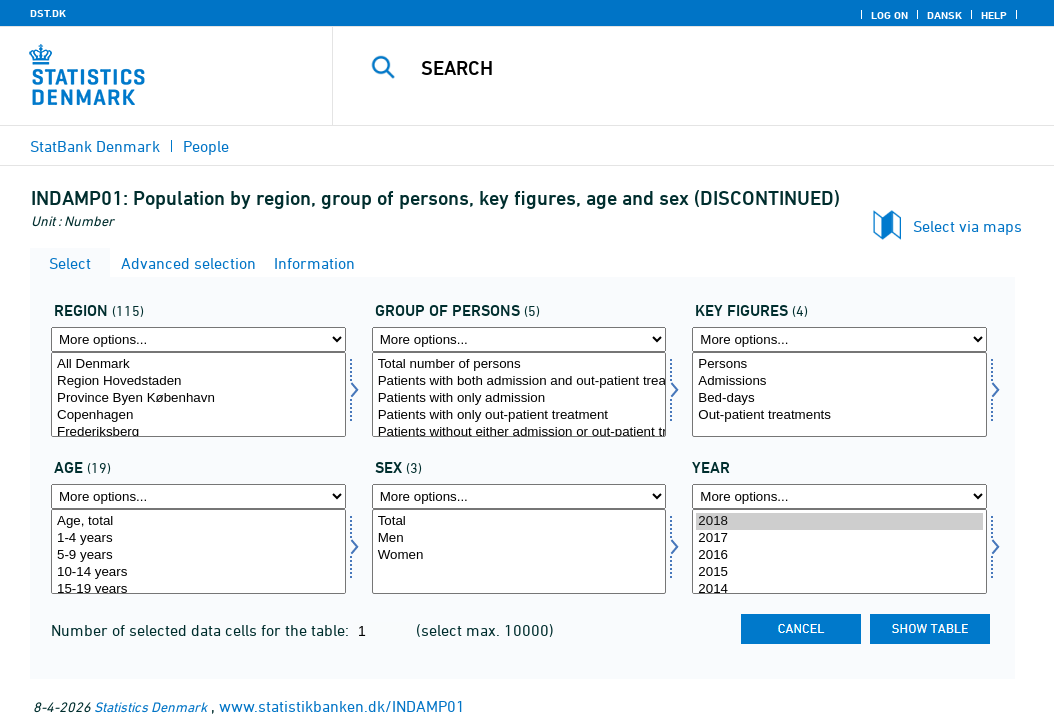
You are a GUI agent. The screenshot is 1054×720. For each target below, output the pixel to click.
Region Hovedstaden (198, 381)
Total (519, 521)
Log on (889, 15)
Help (994, 15)
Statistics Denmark (150, 706)
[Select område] (198, 394)
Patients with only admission (519, 398)
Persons (839, 364)
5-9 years (198, 555)
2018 (839, 521)
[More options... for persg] (519, 339)
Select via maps (967, 226)
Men (519, 538)
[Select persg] (519, 394)
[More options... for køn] (519, 496)
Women (519, 555)
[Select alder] (198, 551)
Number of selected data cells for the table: (202, 630)
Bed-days (839, 398)
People (206, 146)
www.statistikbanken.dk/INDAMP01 (342, 706)
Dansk (944, 15)
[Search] (698, 68)
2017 (839, 538)
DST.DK (48, 13)
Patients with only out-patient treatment (519, 415)
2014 (839, 589)
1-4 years (198, 538)
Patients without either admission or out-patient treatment (519, 432)
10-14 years (198, 572)
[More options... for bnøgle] (839, 339)
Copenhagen (198, 415)
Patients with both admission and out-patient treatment (519, 381)
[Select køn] (519, 551)
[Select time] (839, 551)
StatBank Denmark (95, 146)
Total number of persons (519, 364)
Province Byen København (198, 398)
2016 (839, 555)
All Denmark (198, 364)
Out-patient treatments (839, 415)
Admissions (839, 381)
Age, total (198, 521)
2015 (839, 572)
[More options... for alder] (198, 496)
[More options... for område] (198, 339)
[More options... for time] (839, 496)
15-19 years (198, 589)
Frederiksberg (198, 432)
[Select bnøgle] (839, 394)
